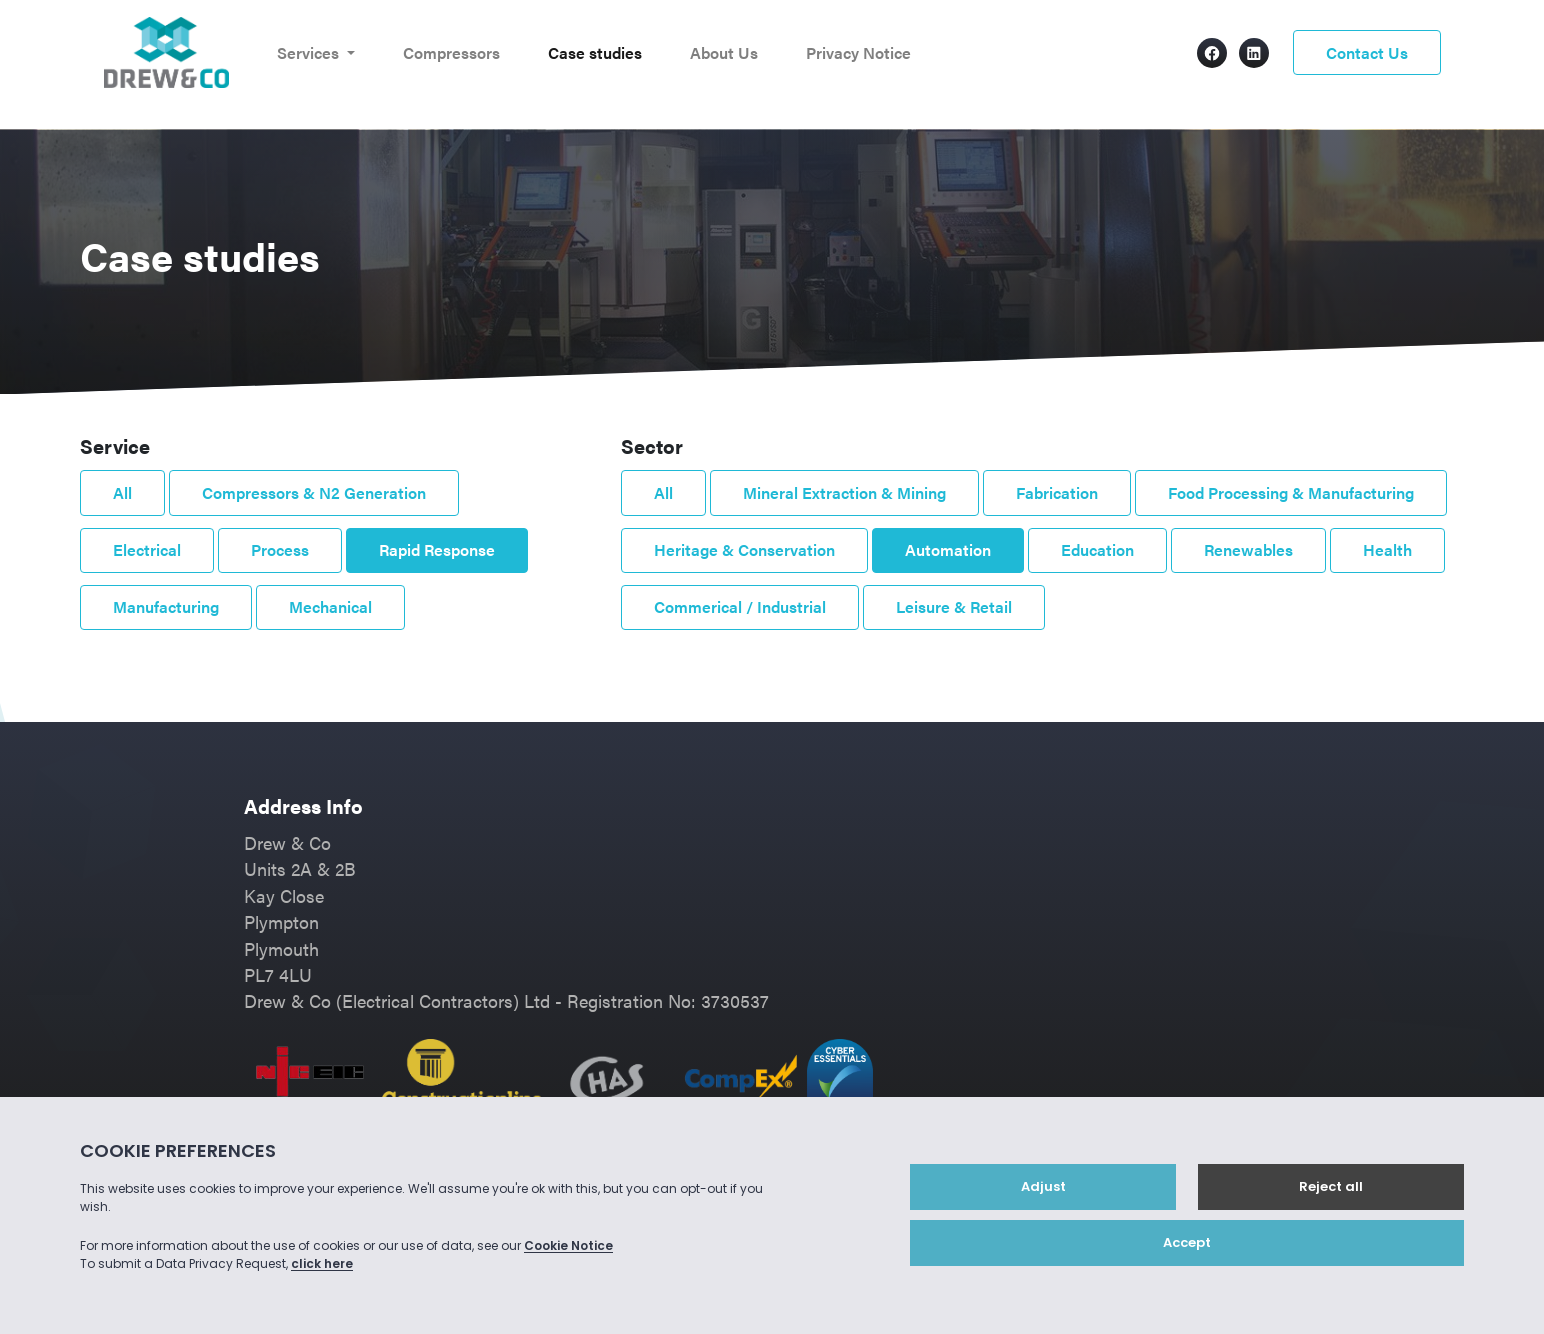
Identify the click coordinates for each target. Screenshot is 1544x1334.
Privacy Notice (858, 52)
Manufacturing (166, 606)
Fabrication (1057, 492)
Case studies (595, 52)
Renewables (1248, 549)
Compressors (451, 52)
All (122, 492)
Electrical (147, 549)
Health (1387, 549)
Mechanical (330, 606)
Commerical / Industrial (740, 606)
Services (310, 52)
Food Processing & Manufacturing (1291, 492)
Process (280, 549)
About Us (724, 52)
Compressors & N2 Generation (314, 492)
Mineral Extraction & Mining (844, 492)
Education (1097, 549)
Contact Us (1367, 52)
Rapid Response (437, 549)
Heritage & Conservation (744, 549)
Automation (948, 549)
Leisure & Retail (954, 606)
